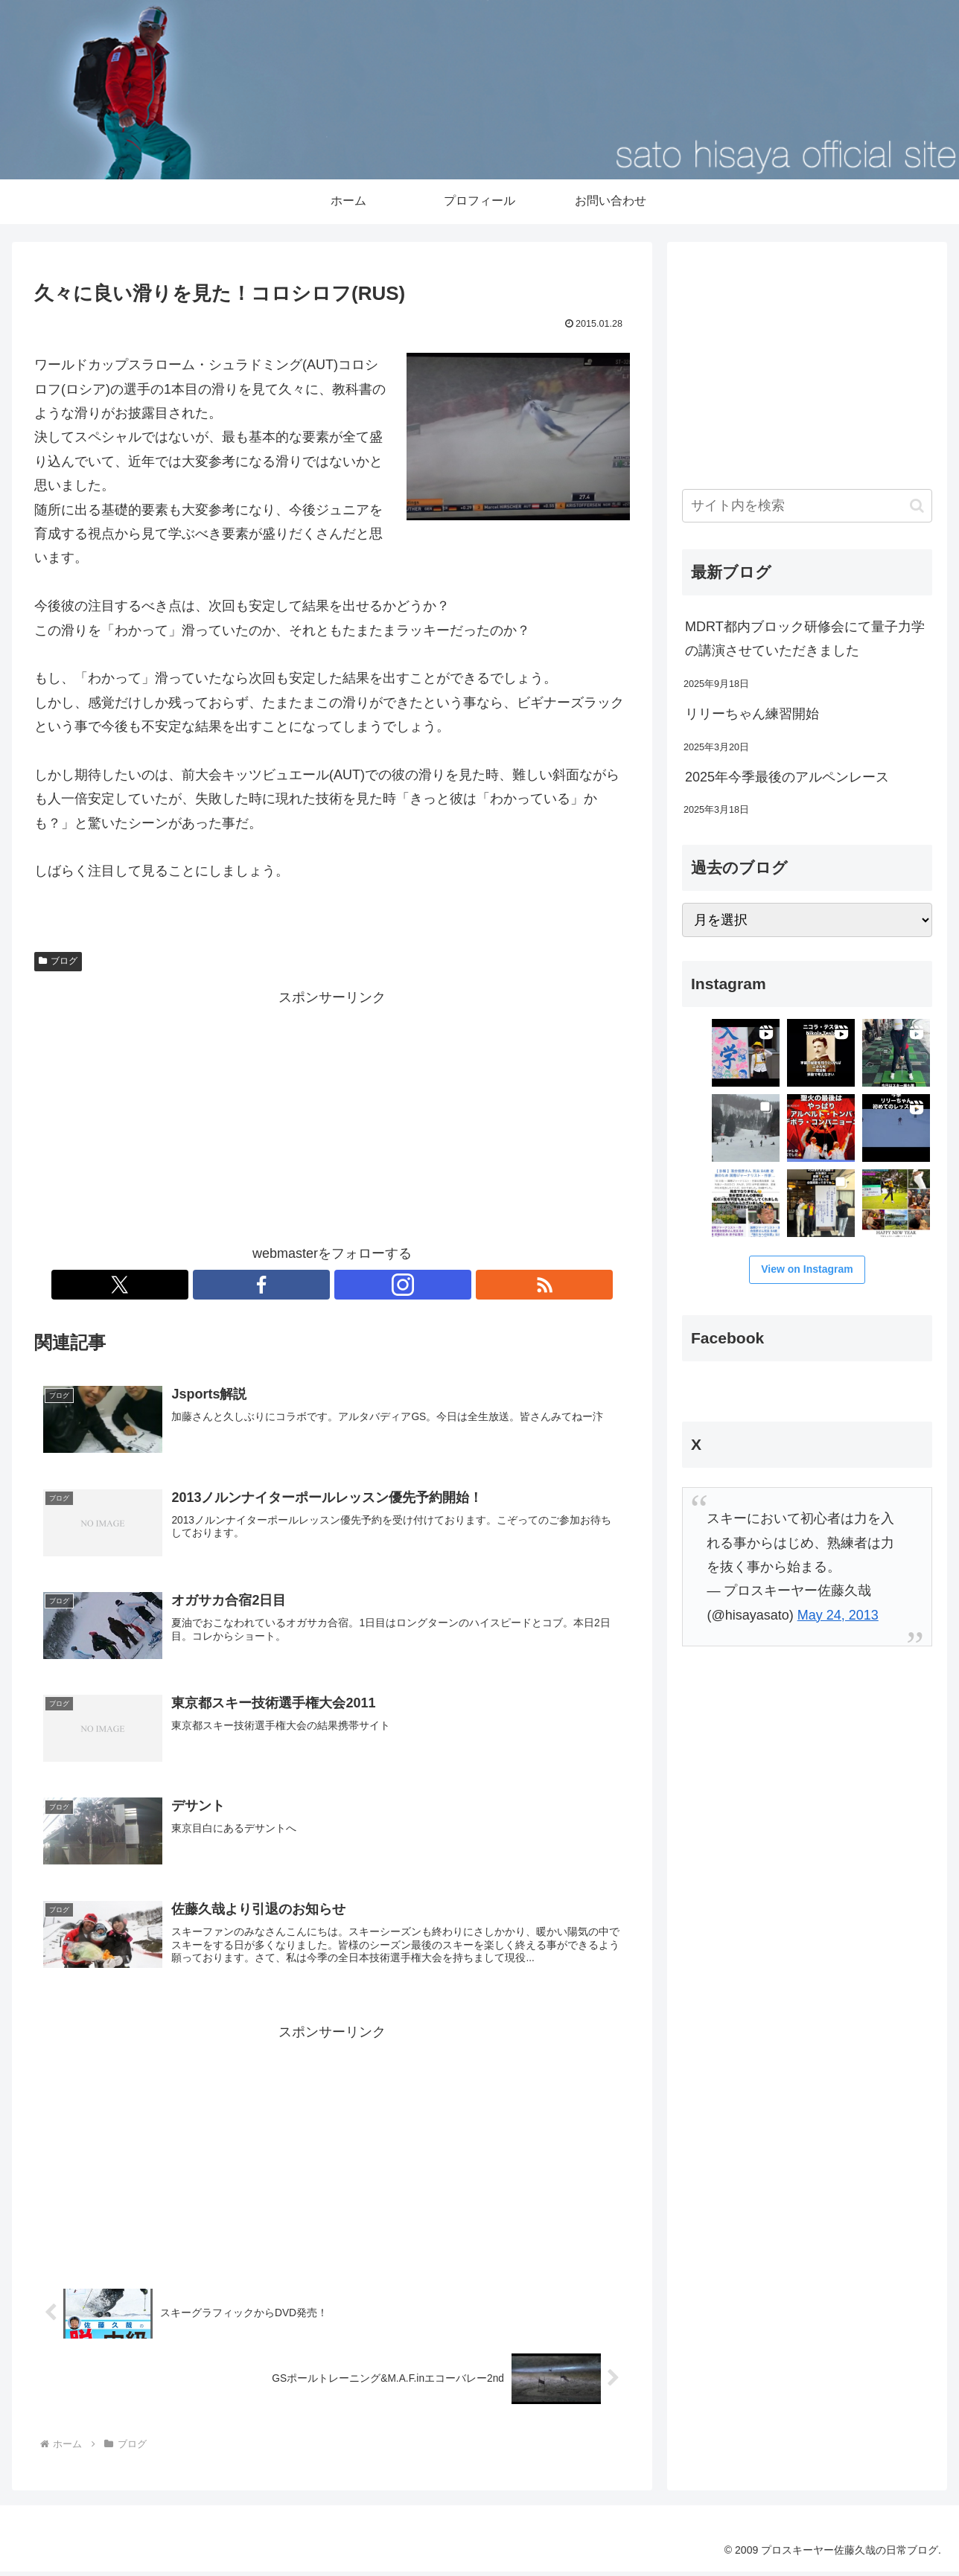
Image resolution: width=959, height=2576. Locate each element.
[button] (917, 505)
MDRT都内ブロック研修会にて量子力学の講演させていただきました (805, 638)
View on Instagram (807, 1269)
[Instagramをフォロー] (349, 1285)
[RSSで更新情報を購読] (383, 1285)
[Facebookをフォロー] (315, 1285)
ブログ (58, 961)
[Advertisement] (332, 1113)
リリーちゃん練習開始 (752, 713)
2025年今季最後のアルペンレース (787, 777)
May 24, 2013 (838, 1615)
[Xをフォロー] (281, 1285)
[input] (807, 505)
